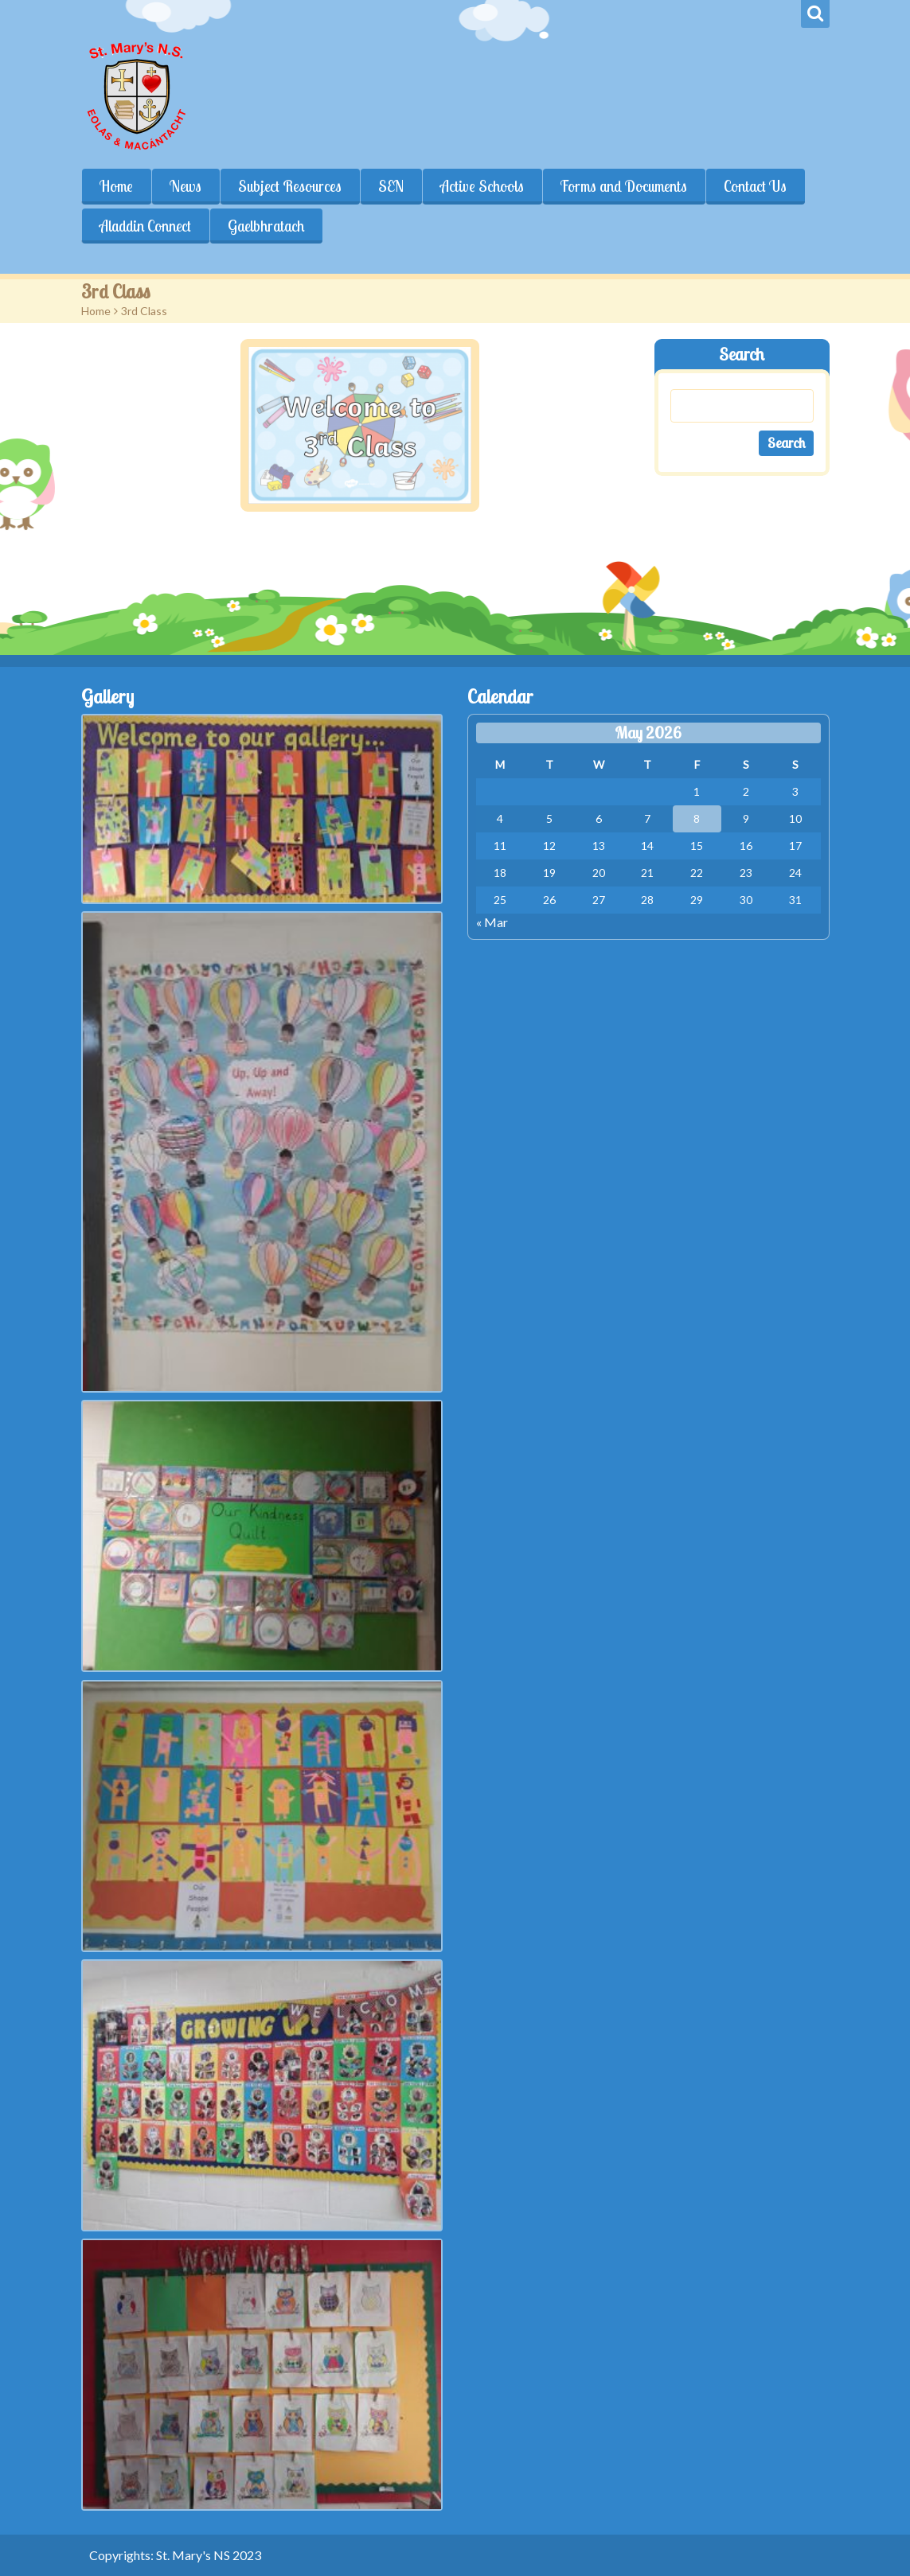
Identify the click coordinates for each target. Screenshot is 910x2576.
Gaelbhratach (266, 226)
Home (116, 186)
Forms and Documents (623, 186)
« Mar (492, 921)
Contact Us (755, 186)
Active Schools (482, 186)
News (185, 186)
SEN (391, 186)
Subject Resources (290, 186)
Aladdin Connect (145, 226)
